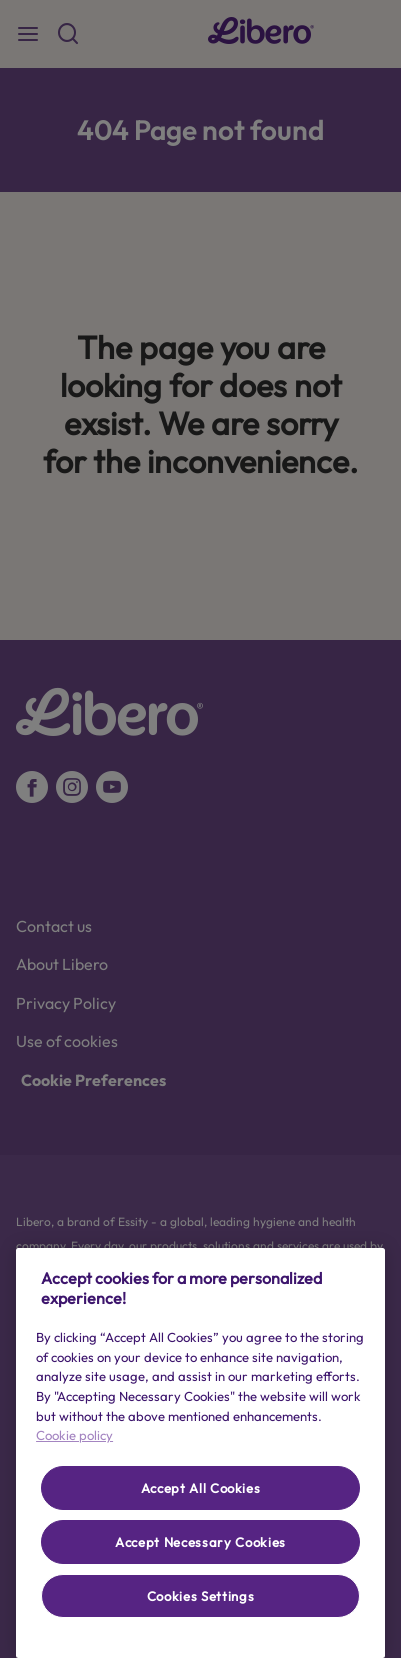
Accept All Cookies (201, 1488)
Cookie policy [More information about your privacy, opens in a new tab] (74, 1435)
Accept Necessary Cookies (200, 1542)
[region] (200, 1453)
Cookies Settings (201, 1596)
